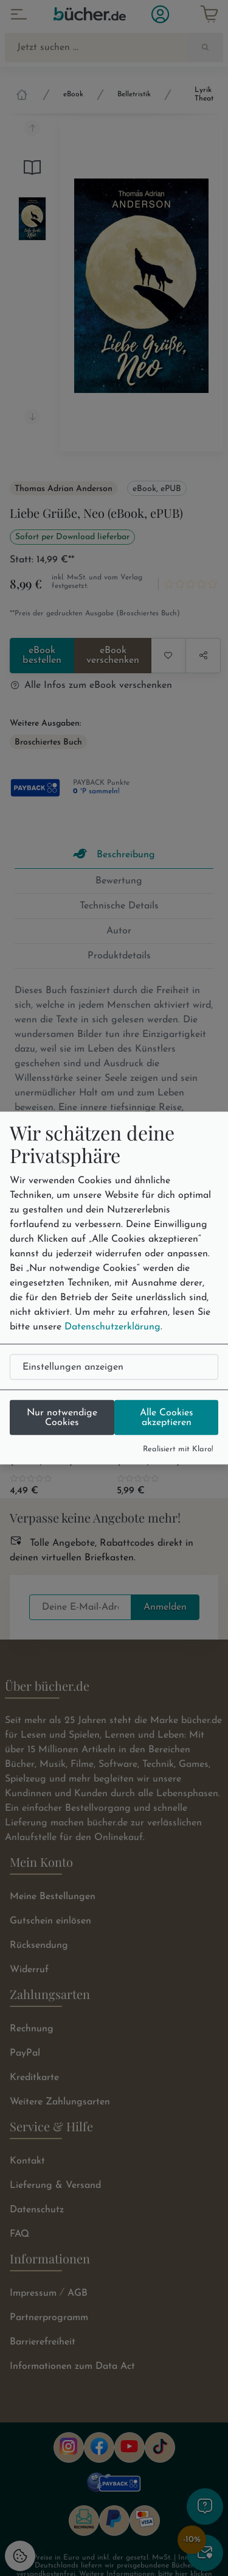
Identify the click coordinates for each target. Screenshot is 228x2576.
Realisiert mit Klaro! (178, 1449)
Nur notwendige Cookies (62, 1417)
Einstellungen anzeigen (72, 1366)
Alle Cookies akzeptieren (166, 1417)
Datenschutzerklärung (112, 1326)
